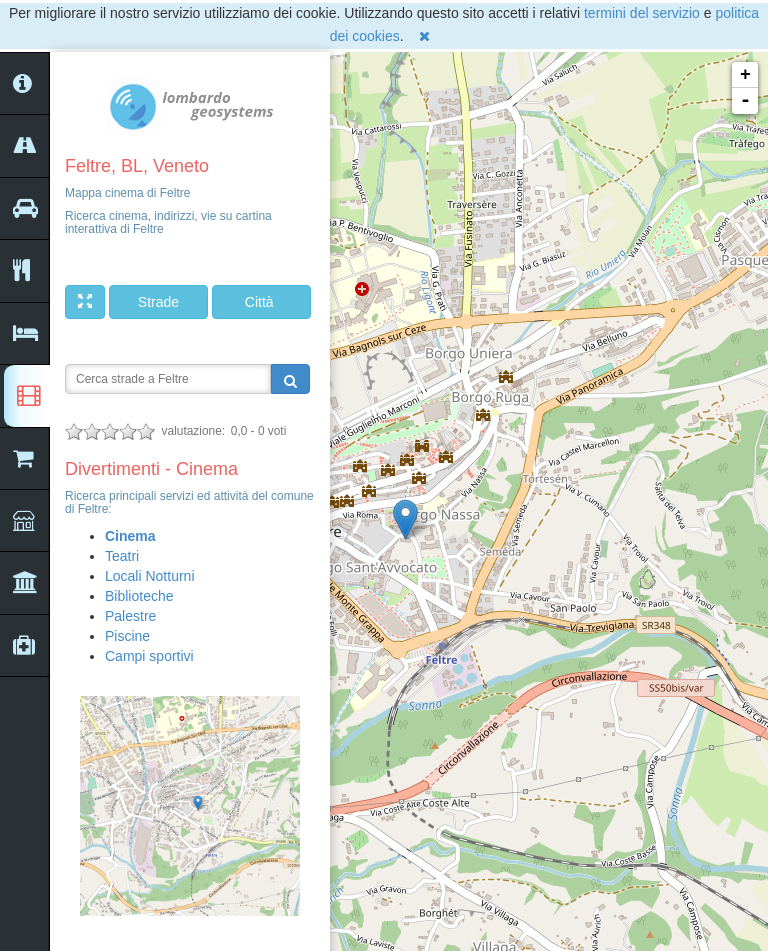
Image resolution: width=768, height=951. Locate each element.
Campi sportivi (149, 656)
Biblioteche (139, 596)
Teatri (122, 556)
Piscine (127, 636)
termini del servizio (642, 13)
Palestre (130, 616)
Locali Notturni (150, 576)
